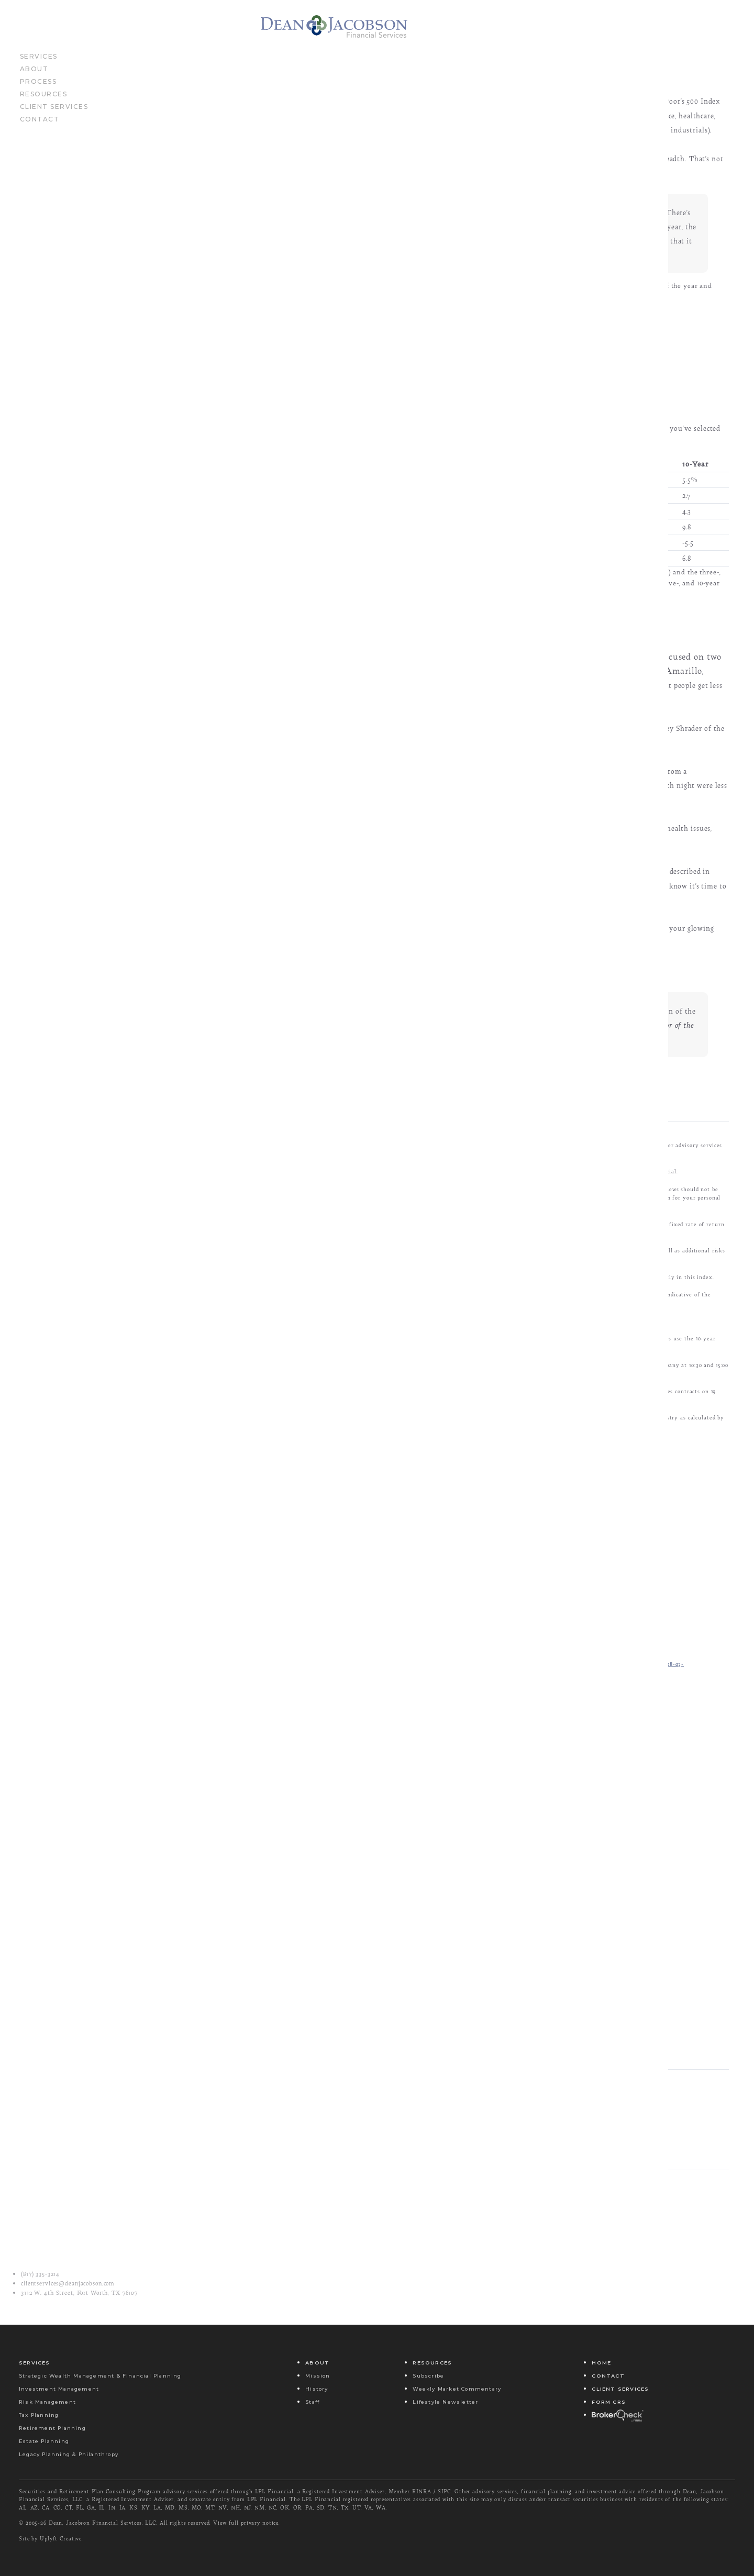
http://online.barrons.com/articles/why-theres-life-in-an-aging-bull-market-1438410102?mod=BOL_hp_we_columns (370, 1674)
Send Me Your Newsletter (360, 2042)
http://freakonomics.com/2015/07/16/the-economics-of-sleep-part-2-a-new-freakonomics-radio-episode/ (353, 1700)
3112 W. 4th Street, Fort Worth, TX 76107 (79, 2293)
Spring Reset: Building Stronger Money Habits (471, 2290)
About (34, 75)
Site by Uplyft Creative (50, 2538)
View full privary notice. (246, 2523)
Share (597, 2192)
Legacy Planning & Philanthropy (68, 2454)
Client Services (54, 113)
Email (356, 2192)
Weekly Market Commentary (457, 2389)
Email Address (337, 1994)
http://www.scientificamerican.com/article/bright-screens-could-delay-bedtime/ (321, 1762)
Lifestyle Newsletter (445, 2402)
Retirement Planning (52, 2428)
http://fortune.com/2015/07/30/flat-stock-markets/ (281, 1656)
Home (601, 2363)
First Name (331, 1945)
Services (39, 63)
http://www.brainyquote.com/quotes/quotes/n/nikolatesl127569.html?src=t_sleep (321, 1779)
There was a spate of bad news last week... (471, 2264)
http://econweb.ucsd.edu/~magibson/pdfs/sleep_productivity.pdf (298, 1718)
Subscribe (428, 2376)
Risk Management (47, 2402)
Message (437, 2192)
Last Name (504, 1945)
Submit (467, 2085)
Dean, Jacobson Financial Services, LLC (102, 2523)
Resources (44, 100)
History (316, 2389)
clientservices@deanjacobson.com (68, 2283)
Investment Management (59, 2389)
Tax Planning (39, 2415)
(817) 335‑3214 (40, 2274)
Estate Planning (44, 2441)
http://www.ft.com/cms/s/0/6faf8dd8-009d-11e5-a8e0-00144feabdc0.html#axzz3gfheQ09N (332, 1735)
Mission (317, 2376)
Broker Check (617, 2415)
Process (38, 88)
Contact (40, 126)
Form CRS (609, 2402)
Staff (312, 2402)
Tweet (520, 2192)
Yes (331, 2056)
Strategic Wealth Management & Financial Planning (100, 2376)
